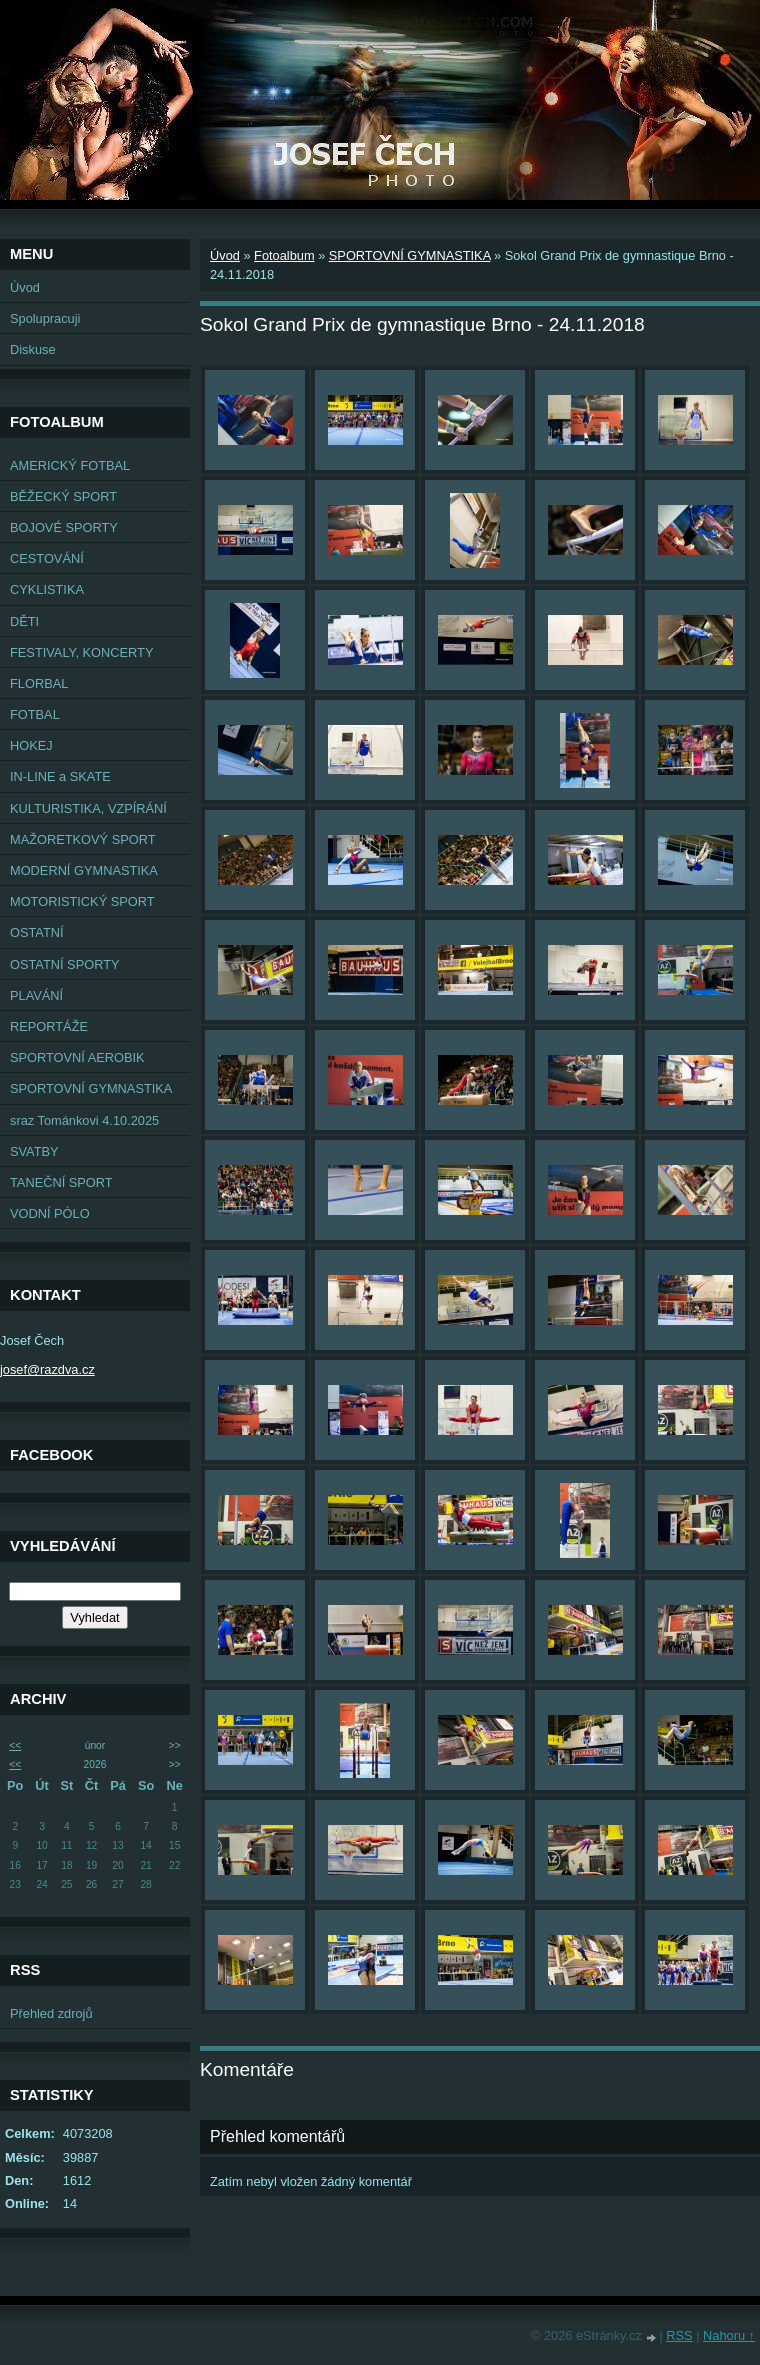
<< (15, 1745)
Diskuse (33, 349)
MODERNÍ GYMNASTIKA (84, 870)
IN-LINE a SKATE (60, 776)
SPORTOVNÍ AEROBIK (77, 1057)
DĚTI (24, 621)
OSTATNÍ (37, 932)
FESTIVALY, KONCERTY (81, 652)
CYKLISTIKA (47, 589)
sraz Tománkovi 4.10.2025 (84, 1120)
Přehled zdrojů (51, 2013)
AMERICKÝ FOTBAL (70, 465)
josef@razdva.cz (47, 1369)
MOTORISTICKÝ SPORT (82, 901)
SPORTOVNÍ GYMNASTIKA (91, 1088)
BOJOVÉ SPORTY (64, 527)
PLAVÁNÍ (36, 995)
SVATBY (34, 1151)
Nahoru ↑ (729, 2335)
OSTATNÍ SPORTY (65, 964)
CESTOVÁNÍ (47, 558)
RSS (679, 2335)
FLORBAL (39, 683)
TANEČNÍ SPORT (61, 1182)
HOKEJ (31, 745)
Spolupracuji (45, 318)
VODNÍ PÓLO (50, 1213)
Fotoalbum (284, 255)
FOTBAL (35, 714)
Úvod (25, 287)
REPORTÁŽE (49, 1026)
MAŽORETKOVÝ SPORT (83, 839)
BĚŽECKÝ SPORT (63, 496)
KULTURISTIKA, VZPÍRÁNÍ (88, 808)
